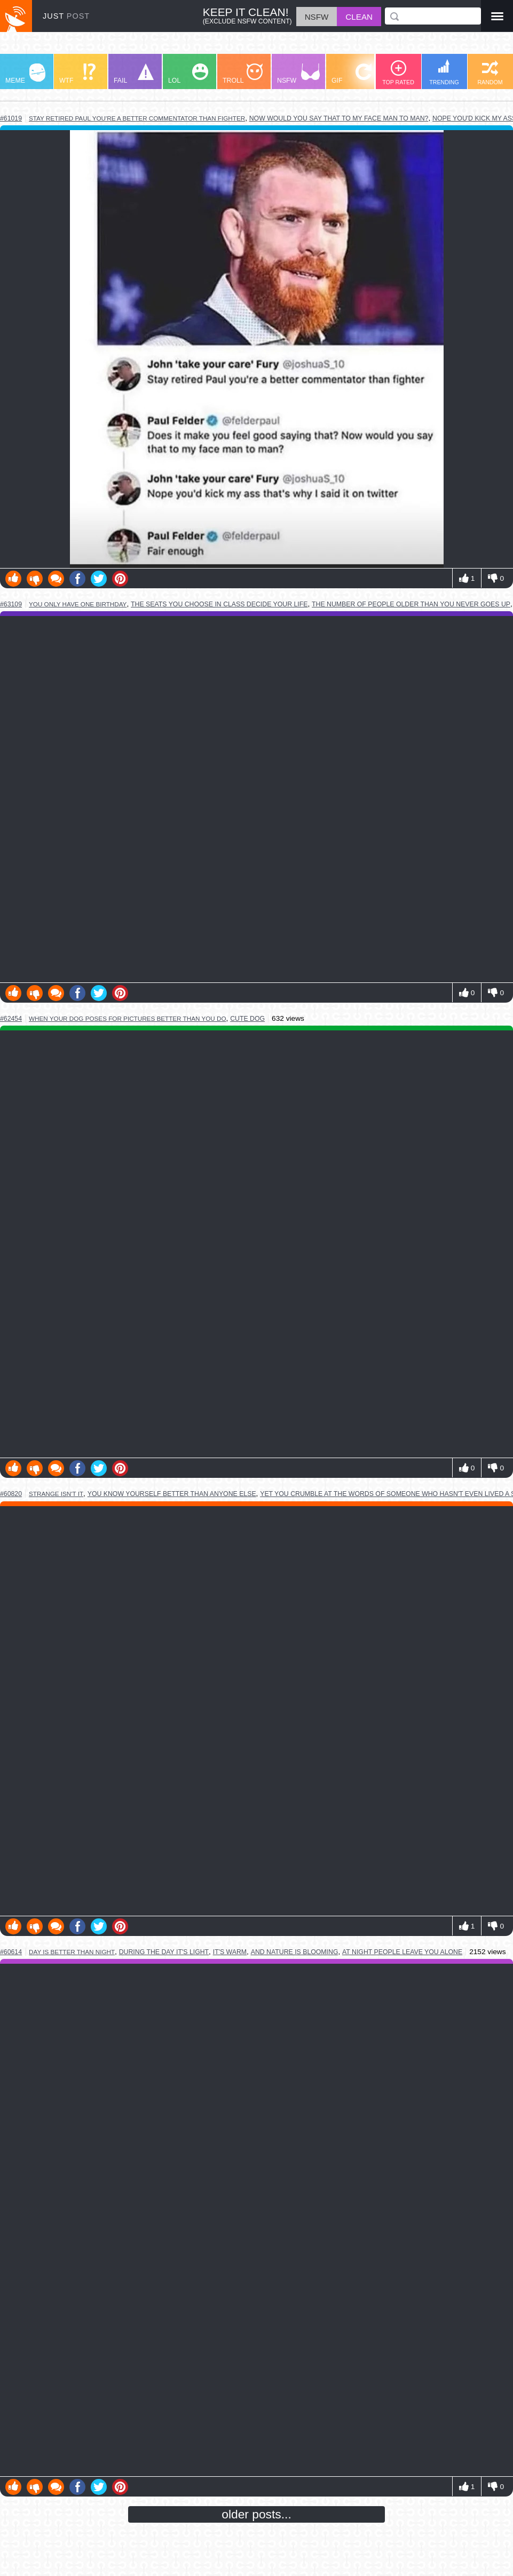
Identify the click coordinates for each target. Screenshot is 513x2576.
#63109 (11, 604)
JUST (66, 16)
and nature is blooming (294, 1952)
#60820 (11, 1494)
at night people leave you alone (402, 1952)
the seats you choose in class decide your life (219, 604)
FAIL (134, 73)
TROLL (243, 73)
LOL (188, 73)
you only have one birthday (78, 604)
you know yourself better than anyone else (172, 1494)
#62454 (11, 1018)
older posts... (256, 2514)
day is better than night (72, 1951)
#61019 (11, 118)
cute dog (247, 1018)
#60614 (11, 1952)
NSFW (298, 73)
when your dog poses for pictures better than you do (127, 1018)
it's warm (230, 1952)
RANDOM (489, 72)
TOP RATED (398, 72)
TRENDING (444, 72)
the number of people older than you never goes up (411, 604)
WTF (77, 73)
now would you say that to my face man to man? (339, 118)
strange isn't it (56, 1493)
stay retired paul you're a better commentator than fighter (137, 118)
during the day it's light (164, 1952)
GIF (352, 73)
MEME (25, 73)
